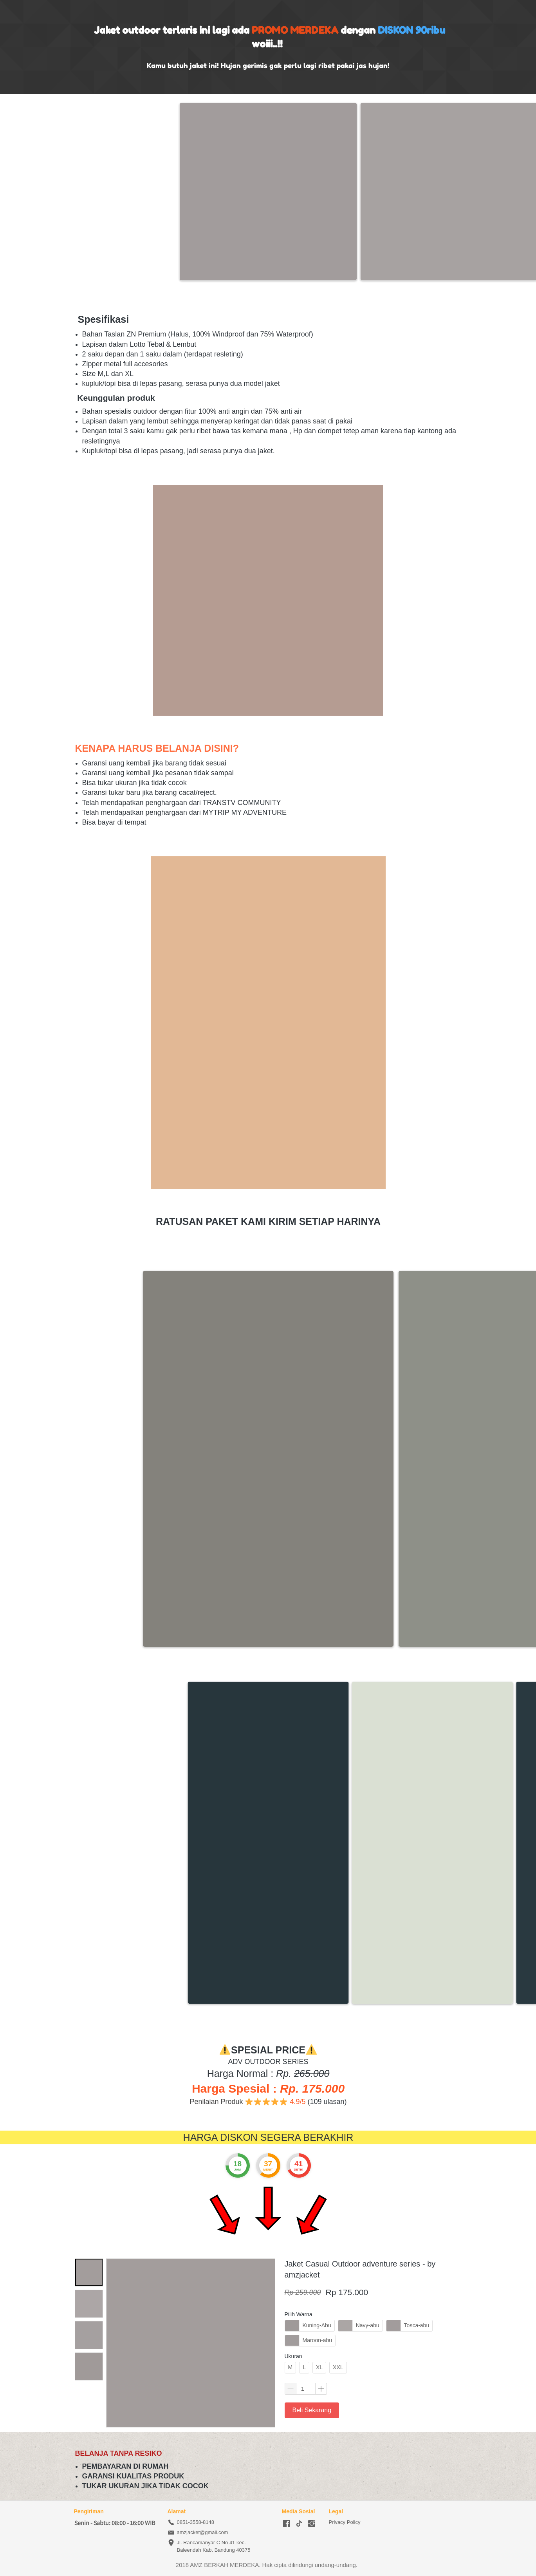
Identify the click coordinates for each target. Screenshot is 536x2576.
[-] (286, 2524)
